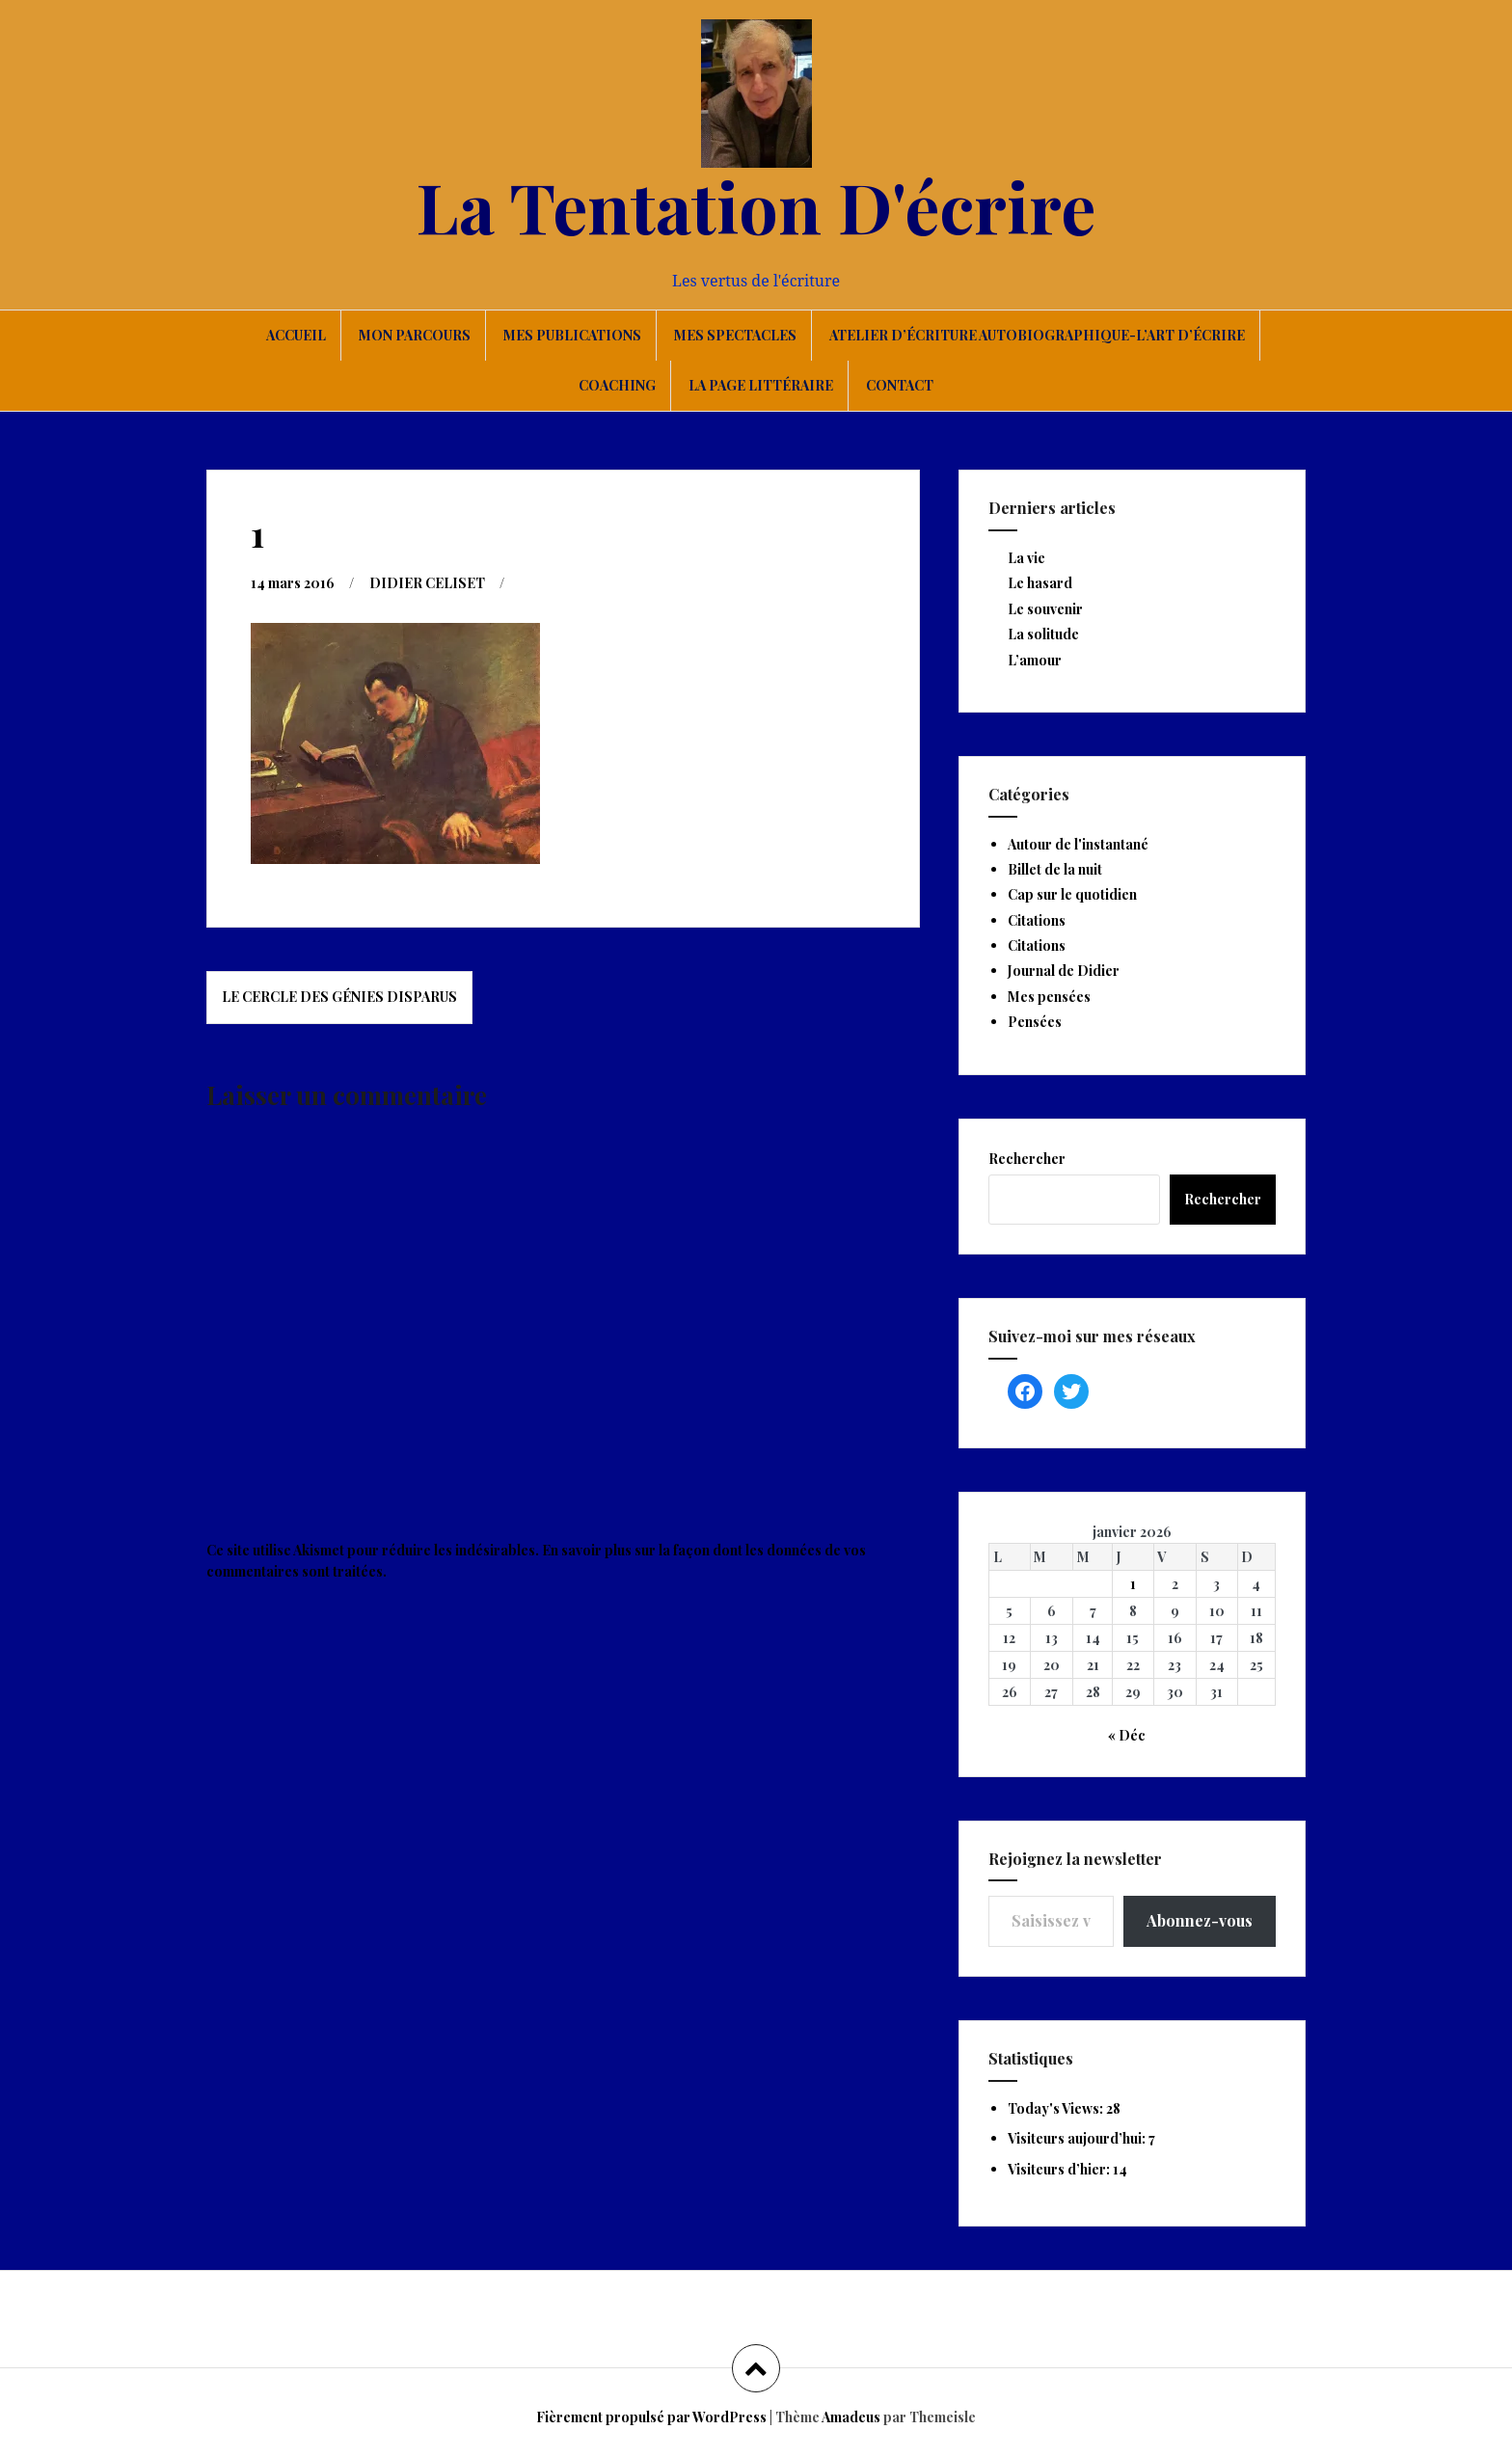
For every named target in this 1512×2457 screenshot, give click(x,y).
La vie (1026, 558)
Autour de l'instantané (1078, 844)
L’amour (1035, 660)
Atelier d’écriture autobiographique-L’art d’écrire (1037, 335)
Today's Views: (1057, 2108)
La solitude (1043, 634)
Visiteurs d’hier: (1060, 2169)
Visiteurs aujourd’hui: (1078, 2138)
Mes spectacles (735, 335)
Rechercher (1027, 1158)
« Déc (1127, 1735)
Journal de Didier (1064, 970)
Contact (899, 385)
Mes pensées (1049, 996)
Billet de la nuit (1055, 869)
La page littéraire (760, 385)
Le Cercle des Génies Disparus (339, 996)
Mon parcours (415, 335)
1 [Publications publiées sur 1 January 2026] (1133, 1584)
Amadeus (851, 2417)
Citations (1037, 920)
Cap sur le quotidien (1072, 894)
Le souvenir (1045, 609)
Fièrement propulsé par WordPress (651, 2417)
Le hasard (1040, 583)
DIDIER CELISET (427, 583)
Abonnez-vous (1200, 1920)
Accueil (296, 335)
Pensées (1035, 1021)
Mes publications (572, 335)
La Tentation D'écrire (756, 205)
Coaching (617, 385)
